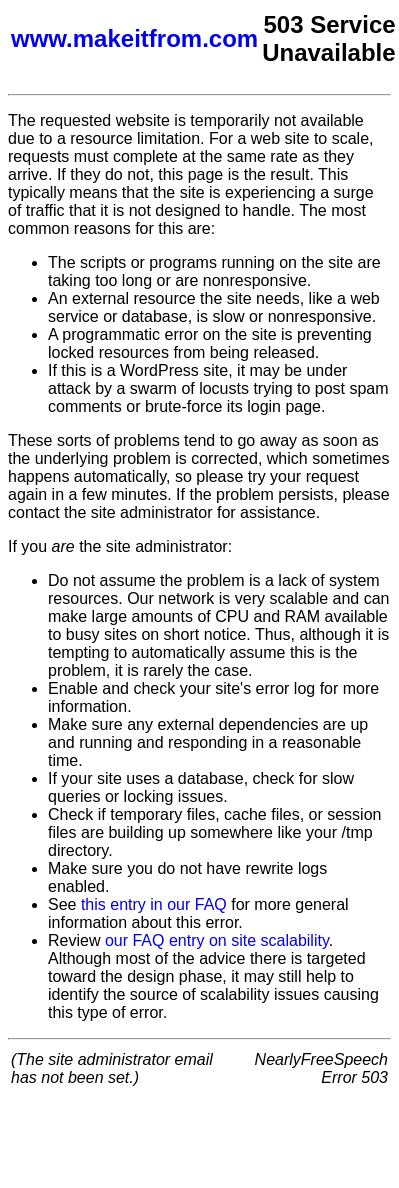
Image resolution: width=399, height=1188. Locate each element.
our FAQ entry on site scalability (217, 940)
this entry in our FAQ (154, 904)
